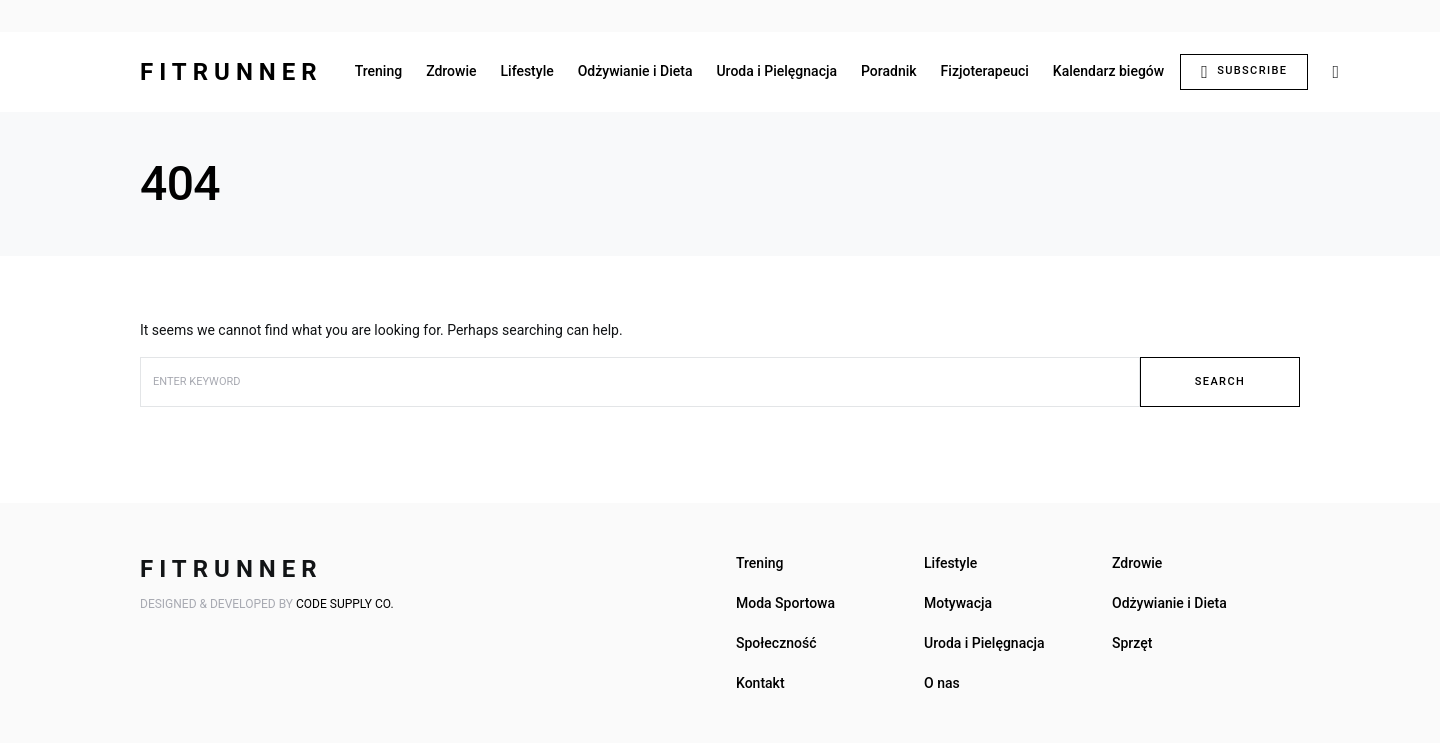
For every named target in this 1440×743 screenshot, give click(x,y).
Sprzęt (1132, 643)
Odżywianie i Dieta (1169, 603)
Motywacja (958, 603)
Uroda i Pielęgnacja (984, 643)
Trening (759, 563)
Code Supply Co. (345, 604)
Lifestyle (950, 563)
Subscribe (1244, 72)
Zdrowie (1137, 563)
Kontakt (760, 683)
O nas (942, 683)
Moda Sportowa (785, 603)
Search (1220, 381)
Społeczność (776, 643)
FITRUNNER (231, 72)
